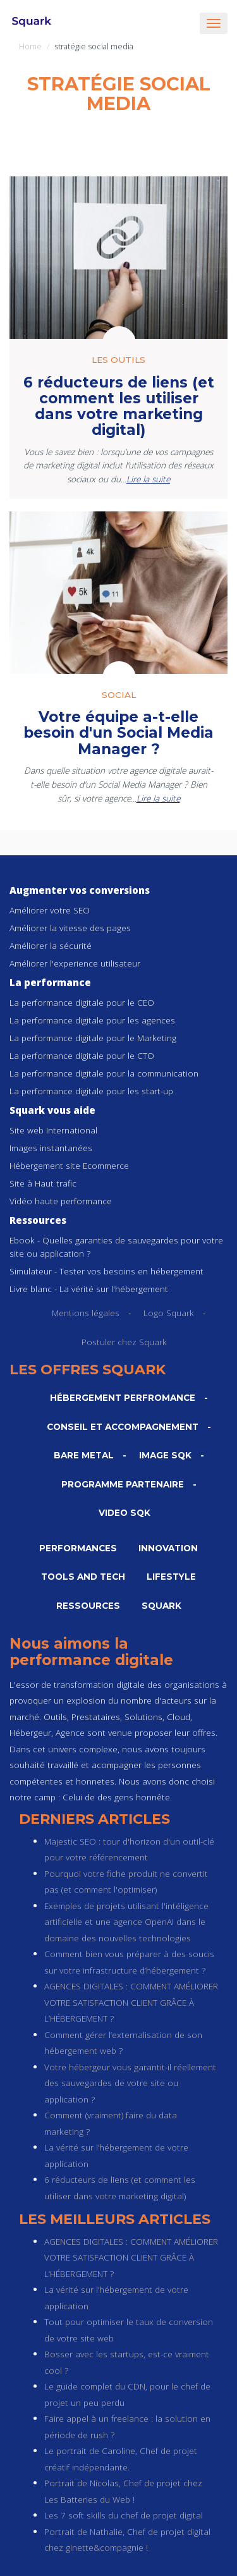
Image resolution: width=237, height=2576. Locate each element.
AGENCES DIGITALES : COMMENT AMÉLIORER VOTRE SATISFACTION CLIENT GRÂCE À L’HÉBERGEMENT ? (131, 2002)
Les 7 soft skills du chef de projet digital (123, 2515)
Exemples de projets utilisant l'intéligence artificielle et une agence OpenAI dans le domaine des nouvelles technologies (126, 1922)
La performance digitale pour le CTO (81, 1055)
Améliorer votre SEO (49, 910)
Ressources (37, 1220)
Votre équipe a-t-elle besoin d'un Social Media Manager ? (118, 733)
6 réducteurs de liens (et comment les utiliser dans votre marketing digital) (118, 406)
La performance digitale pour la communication (103, 1073)
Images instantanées (50, 1148)
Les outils (118, 360)
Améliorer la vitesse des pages (70, 928)
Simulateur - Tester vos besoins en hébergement (106, 1271)
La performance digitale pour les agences (92, 1020)
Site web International (53, 1130)
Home (30, 46)
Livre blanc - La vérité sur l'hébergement (88, 1289)
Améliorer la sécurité (50, 945)
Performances (78, 1548)
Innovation (168, 1548)
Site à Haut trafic (42, 1183)
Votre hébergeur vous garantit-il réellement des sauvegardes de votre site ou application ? (130, 2083)
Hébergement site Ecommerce (69, 1165)
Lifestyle (171, 1577)
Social (119, 695)
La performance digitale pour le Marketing (92, 1038)
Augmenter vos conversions (79, 890)
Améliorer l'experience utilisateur (74, 963)
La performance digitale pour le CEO (81, 1002)
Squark (161, 1606)
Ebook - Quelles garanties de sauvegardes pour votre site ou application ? (116, 1246)
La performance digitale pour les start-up (91, 1091)
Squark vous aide (52, 1110)
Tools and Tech (83, 1577)
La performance (50, 982)
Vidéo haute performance (60, 1201)
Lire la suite (148, 479)
